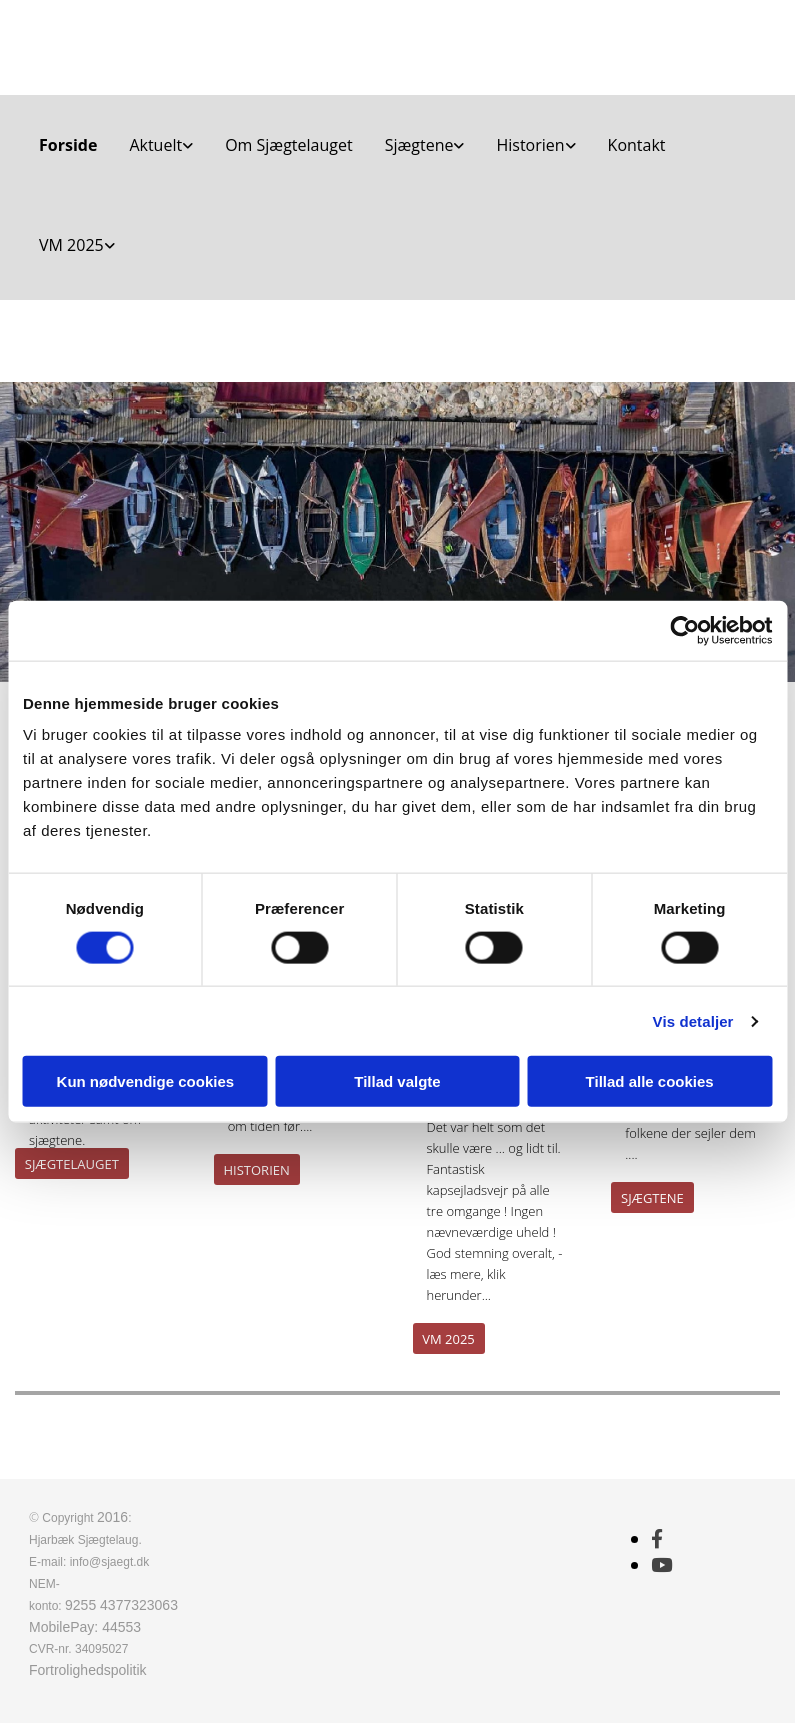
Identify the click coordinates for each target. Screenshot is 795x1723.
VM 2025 (71, 245)
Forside (68, 145)
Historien (530, 145)
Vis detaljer (693, 1020)
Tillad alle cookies (650, 1081)
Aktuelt (155, 145)
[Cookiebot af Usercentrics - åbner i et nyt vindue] (684, 630)
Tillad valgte (397, 1081)
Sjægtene (419, 145)
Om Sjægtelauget (289, 145)
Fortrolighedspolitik (88, 1670)
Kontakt (637, 145)
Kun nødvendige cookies (146, 1081)
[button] (72, 1163)
